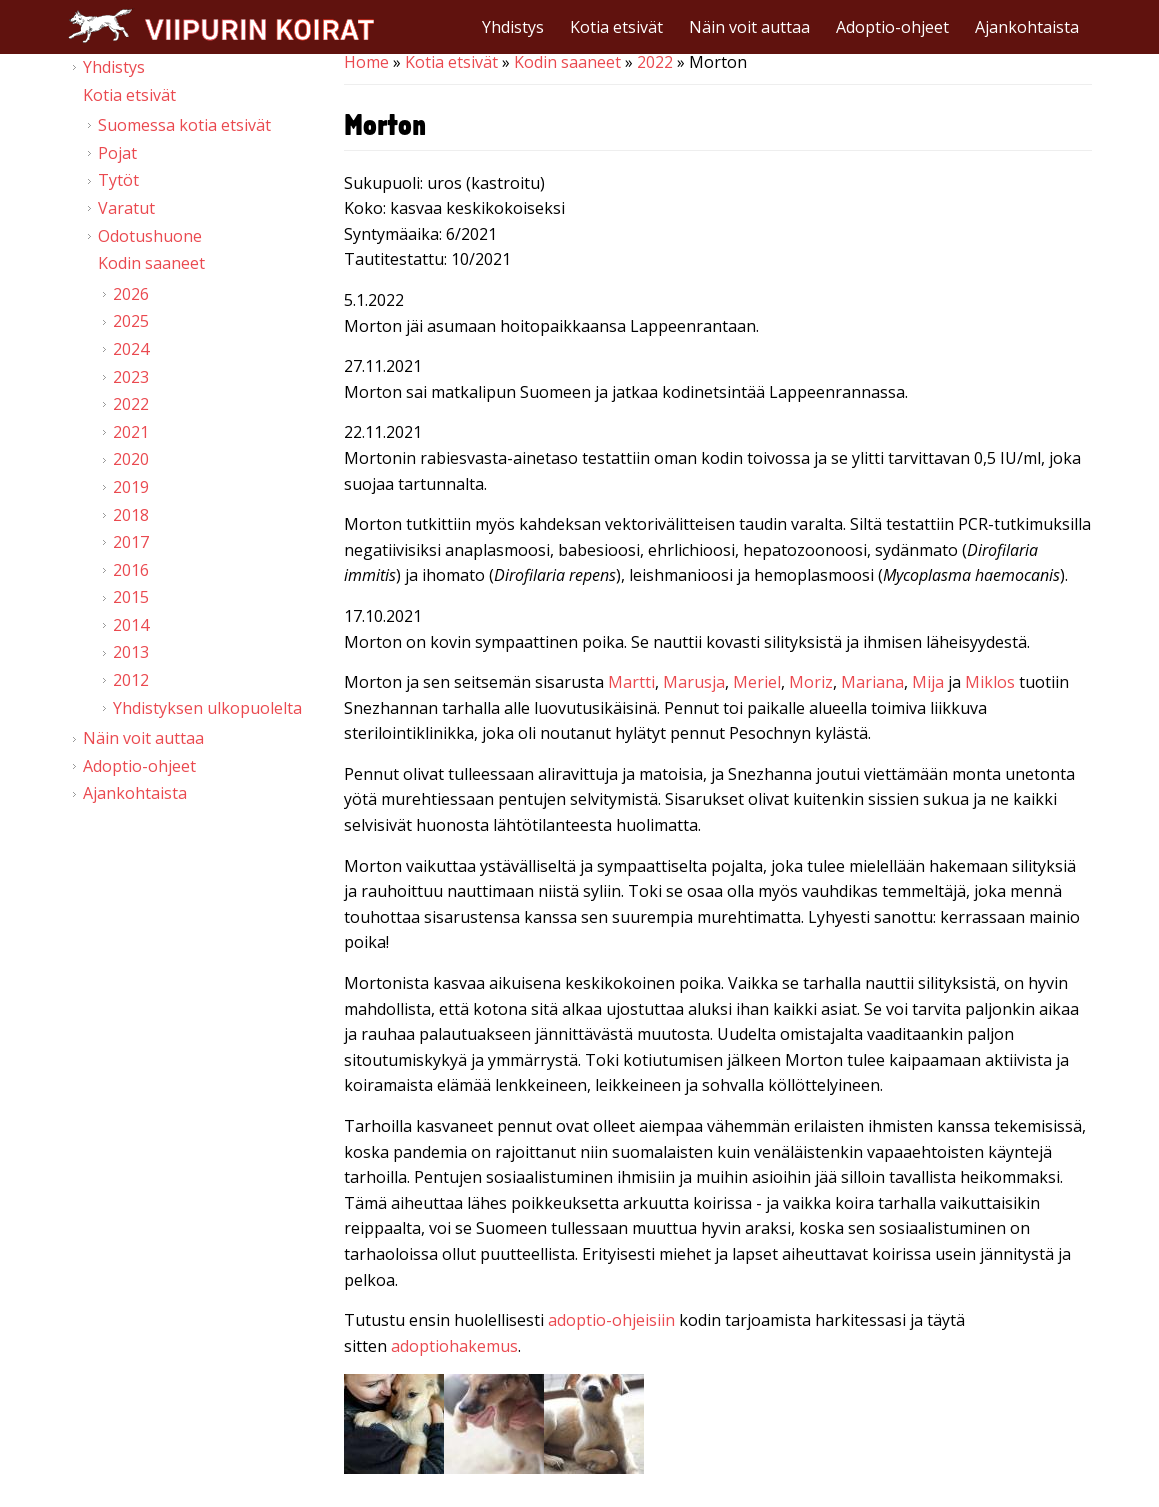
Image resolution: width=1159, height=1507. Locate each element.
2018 (131, 515)
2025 (131, 321)
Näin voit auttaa (749, 27)
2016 (131, 570)
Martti (631, 682)
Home (366, 62)
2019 (131, 487)
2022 (655, 62)
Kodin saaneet (567, 62)
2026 (131, 294)
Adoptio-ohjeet (892, 27)
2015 (131, 597)
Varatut (126, 208)
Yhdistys (513, 27)
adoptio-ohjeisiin (611, 1320)
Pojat (117, 153)
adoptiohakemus (454, 1346)
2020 (131, 459)
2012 (131, 680)
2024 (131, 349)
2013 (131, 652)
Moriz (811, 682)
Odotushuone (150, 236)
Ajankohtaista (1027, 27)
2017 (131, 542)
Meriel (757, 682)
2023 (131, 377)
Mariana (872, 682)
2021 (131, 432)
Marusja (694, 682)
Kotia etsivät (616, 27)
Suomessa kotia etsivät (184, 125)
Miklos (990, 682)
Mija (928, 682)
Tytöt (118, 180)
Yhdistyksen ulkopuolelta (207, 708)
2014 (131, 625)
